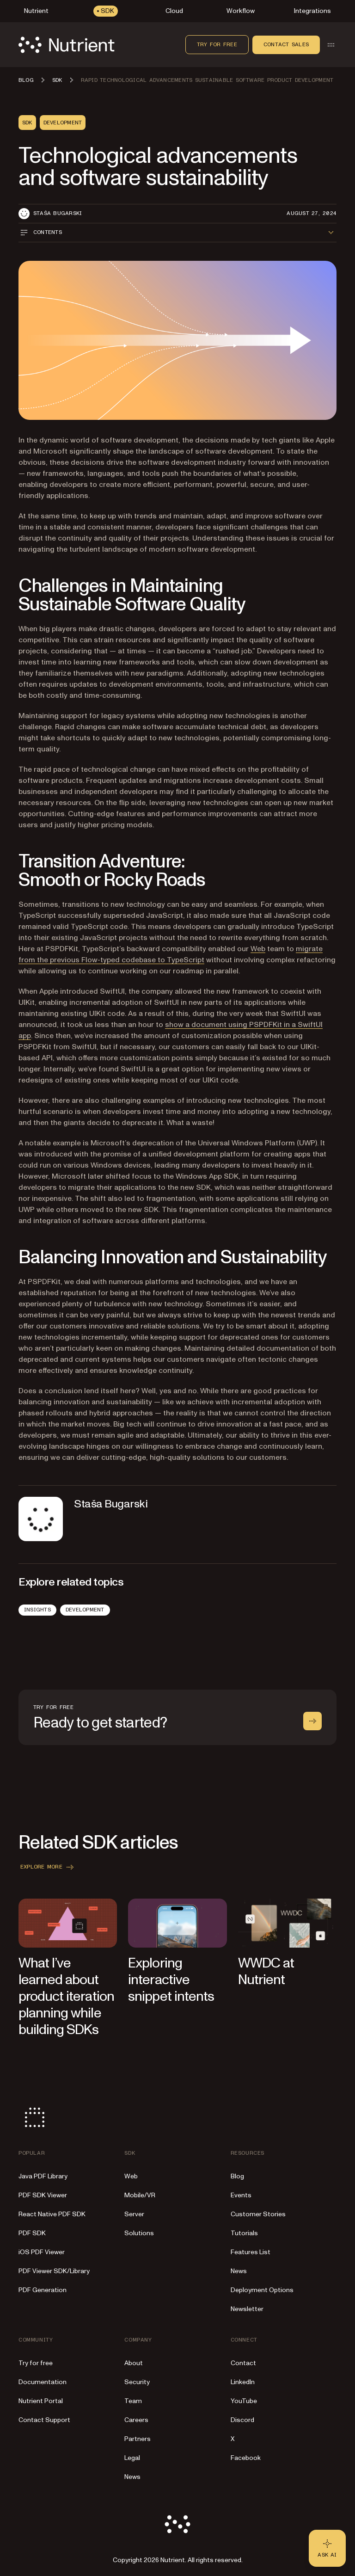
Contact (243, 2363)
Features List (250, 2252)
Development (85, 1609)
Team (133, 2401)
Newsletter (247, 2309)
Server (134, 2214)
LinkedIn (243, 2382)
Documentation (42, 2382)
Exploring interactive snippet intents (171, 1980)
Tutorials (244, 2233)
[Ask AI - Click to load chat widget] (327, 2548)
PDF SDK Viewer (42, 2195)
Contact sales (286, 44)
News (239, 2271)
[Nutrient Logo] (66, 45)
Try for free (217, 44)
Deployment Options (262, 2290)
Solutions (139, 2233)
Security (137, 2382)
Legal (132, 2457)
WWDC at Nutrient (266, 1971)
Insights (37, 1609)
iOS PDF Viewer (41, 2252)
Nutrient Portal (40, 2401)
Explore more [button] (47, 1867)
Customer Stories (258, 2214)
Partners (137, 2439)
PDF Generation (42, 2290)
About (133, 2363)
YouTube (244, 2401)
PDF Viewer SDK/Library (54, 2271)
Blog (237, 2176)
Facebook (246, 2457)
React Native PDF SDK (52, 2214)
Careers (136, 2420)
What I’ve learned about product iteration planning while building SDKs (66, 1996)
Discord (242, 2420)
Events (241, 2195)
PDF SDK (32, 2233)
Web (258, 949)
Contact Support (44, 2420)
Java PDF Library (42, 2176)
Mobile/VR (139, 2195)
